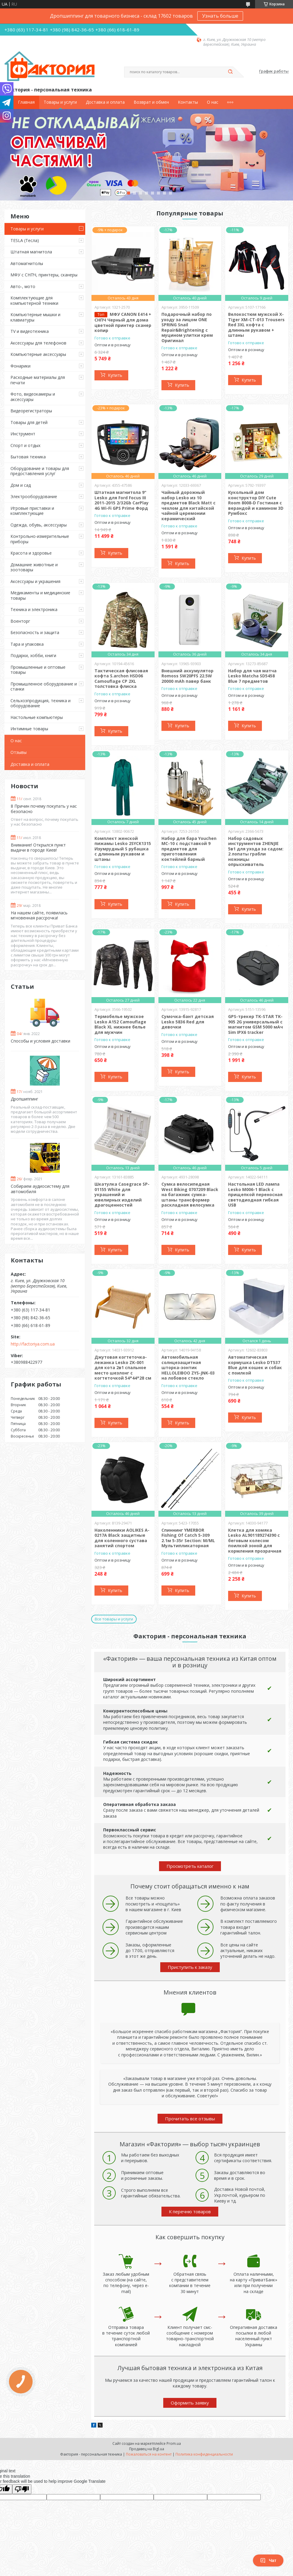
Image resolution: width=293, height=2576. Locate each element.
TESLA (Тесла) (24, 240)
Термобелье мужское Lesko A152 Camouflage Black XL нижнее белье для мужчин (120, 1024)
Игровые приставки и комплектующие (32, 510)
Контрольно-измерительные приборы (39, 538)
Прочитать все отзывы (190, 2119)
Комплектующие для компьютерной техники (34, 300)
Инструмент (22, 434)
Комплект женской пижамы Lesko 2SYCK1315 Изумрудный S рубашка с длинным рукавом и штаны (122, 848)
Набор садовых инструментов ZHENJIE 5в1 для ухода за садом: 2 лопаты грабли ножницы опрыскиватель (255, 851)
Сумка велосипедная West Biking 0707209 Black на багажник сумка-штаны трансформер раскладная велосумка (189, 1194)
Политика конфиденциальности (204, 2454)
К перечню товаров (190, 2211)
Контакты (188, 102)
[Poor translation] (21, 2489)
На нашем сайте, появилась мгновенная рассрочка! (39, 915)
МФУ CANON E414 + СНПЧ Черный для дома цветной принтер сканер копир (122, 322)
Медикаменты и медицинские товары (40, 595)
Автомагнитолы (26, 263)
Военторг (20, 621)
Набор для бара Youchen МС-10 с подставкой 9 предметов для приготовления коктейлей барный (188, 848)
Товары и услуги (60, 102)
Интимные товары (29, 728)
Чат (268, 2560)
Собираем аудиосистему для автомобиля (40, 1189)
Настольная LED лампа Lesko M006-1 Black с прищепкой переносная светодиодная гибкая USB (255, 1194)
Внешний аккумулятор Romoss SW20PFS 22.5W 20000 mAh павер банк (187, 676)
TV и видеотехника (29, 331)
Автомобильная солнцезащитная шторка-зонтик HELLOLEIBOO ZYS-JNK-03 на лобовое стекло (188, 1367)
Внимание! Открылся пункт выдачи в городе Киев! (38, 847)
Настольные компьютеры (36, 717)
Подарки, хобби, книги (33, 655)
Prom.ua (174, 2443)
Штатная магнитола (31, 252)
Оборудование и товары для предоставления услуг (39, 471)
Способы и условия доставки (40, 1041)
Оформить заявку (190, 2403)
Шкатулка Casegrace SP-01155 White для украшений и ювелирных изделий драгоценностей (121, 1194)
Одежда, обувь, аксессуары (38, 525)
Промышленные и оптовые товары (37, 669)
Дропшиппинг (24, 1099)
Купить (115, 375)
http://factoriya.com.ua (33, 1344)
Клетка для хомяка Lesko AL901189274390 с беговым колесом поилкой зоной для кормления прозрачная (254, 1540)
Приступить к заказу (190, 1967)
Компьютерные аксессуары (38, 354)
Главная (26, 102)
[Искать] (230, 72)
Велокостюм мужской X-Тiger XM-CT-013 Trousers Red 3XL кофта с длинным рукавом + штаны (256, 324)
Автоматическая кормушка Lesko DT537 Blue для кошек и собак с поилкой (255, 1365)
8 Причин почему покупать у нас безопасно (44, 808)
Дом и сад (20, 485)
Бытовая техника (28, 457)
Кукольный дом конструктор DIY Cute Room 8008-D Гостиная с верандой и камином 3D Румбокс (255, 502)
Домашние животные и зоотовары (34, 567)
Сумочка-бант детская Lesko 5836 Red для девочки (187, 1022)
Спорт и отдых (25, 445)
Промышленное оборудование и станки (43, 686)
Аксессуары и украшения (35, 581)
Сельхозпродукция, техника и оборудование (40, 703)
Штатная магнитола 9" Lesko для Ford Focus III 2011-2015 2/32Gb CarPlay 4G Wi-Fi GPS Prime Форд (121, 500)
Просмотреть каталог (190, 1866)
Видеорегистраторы (31, 411)
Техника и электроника (33, 609)
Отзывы (18, 752)
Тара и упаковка (27, 644)
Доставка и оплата (105, 102)
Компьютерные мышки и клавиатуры (35, 317)
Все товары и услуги (114, 1619)
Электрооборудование (33, 496)
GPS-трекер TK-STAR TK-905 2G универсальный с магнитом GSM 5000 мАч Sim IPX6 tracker (255, 1024)
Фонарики (20, 366)
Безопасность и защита (34, 632)
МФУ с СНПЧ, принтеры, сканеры (43, 275)
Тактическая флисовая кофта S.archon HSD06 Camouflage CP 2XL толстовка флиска (121, 678)
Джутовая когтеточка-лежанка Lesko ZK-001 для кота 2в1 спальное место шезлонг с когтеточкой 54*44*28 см (122, 1367)
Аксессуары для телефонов (38, 343)
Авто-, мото (22, 286)
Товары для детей (29, 422)
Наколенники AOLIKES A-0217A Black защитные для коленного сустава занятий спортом (121, 1538)
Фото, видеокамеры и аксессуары (32, 396)
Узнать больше (220, 16)
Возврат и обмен (151, 102)
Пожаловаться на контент (149, 2454)
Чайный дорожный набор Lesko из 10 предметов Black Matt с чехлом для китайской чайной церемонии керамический (188, 505)
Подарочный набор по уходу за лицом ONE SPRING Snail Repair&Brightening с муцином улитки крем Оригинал (187, 327)
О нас (212, 102)
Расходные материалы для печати (37, 379)
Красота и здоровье (31, 553)
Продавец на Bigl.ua (146, 2448)
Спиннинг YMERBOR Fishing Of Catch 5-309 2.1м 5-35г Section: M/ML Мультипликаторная (188, 1538)
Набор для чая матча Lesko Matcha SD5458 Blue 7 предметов (252, 676)
